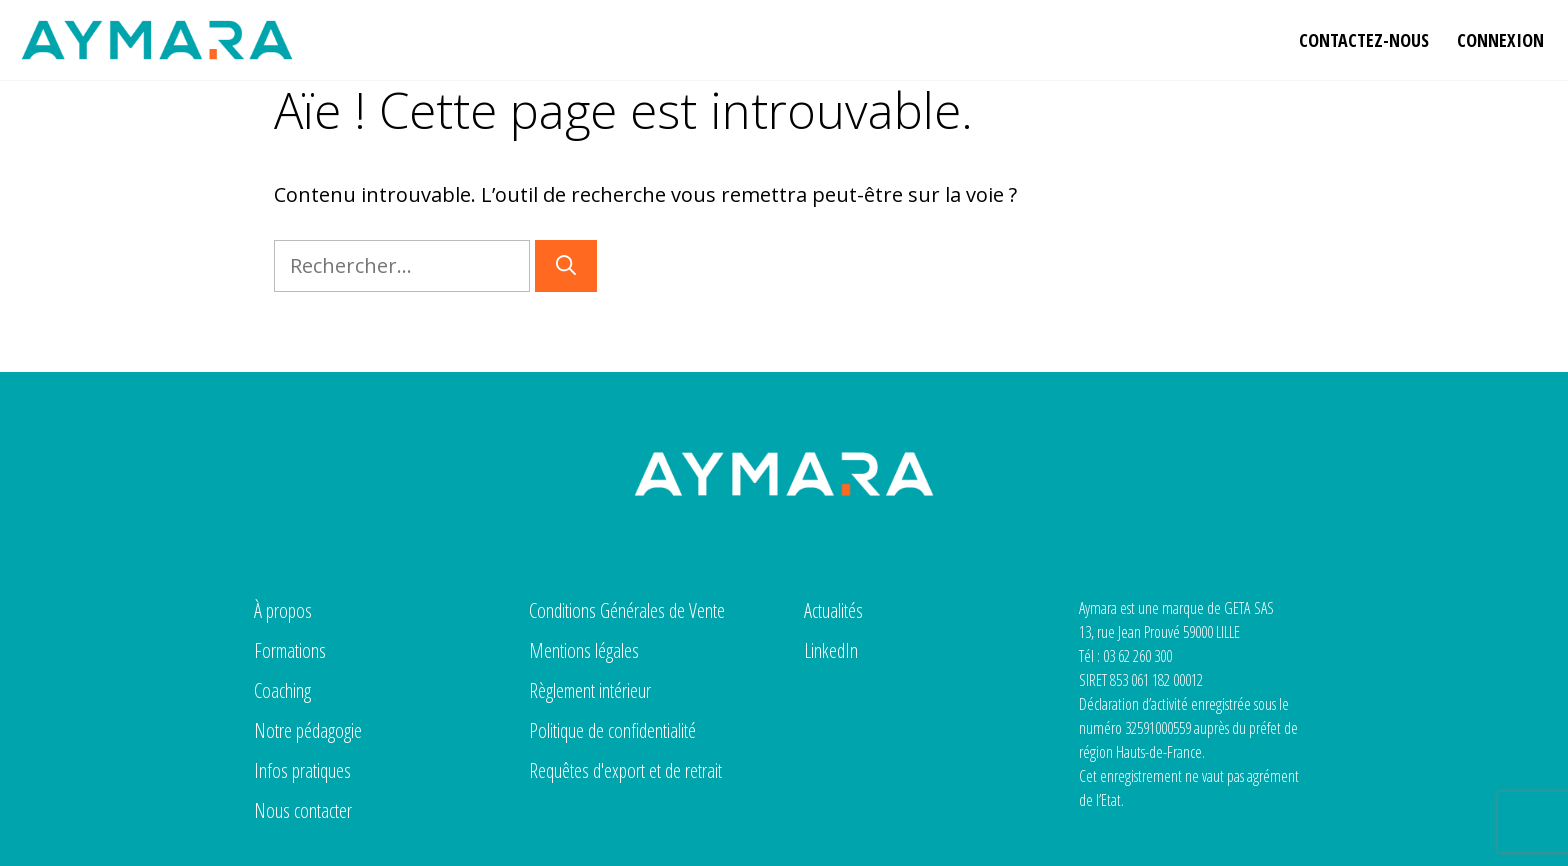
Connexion (1500, 40)
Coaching (282, 690)
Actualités (833, 610)
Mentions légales (584, 650)
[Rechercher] (566, 266)
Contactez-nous (1364, 40)
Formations (290, 650)
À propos (283, 610)
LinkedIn (831, 650)
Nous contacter (303, 810)
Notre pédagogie (308, 730)
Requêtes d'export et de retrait (625, 770)
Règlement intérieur (590, 690)
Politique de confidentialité (612, 730)
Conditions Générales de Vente (627, 610)
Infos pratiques (302, 770)
